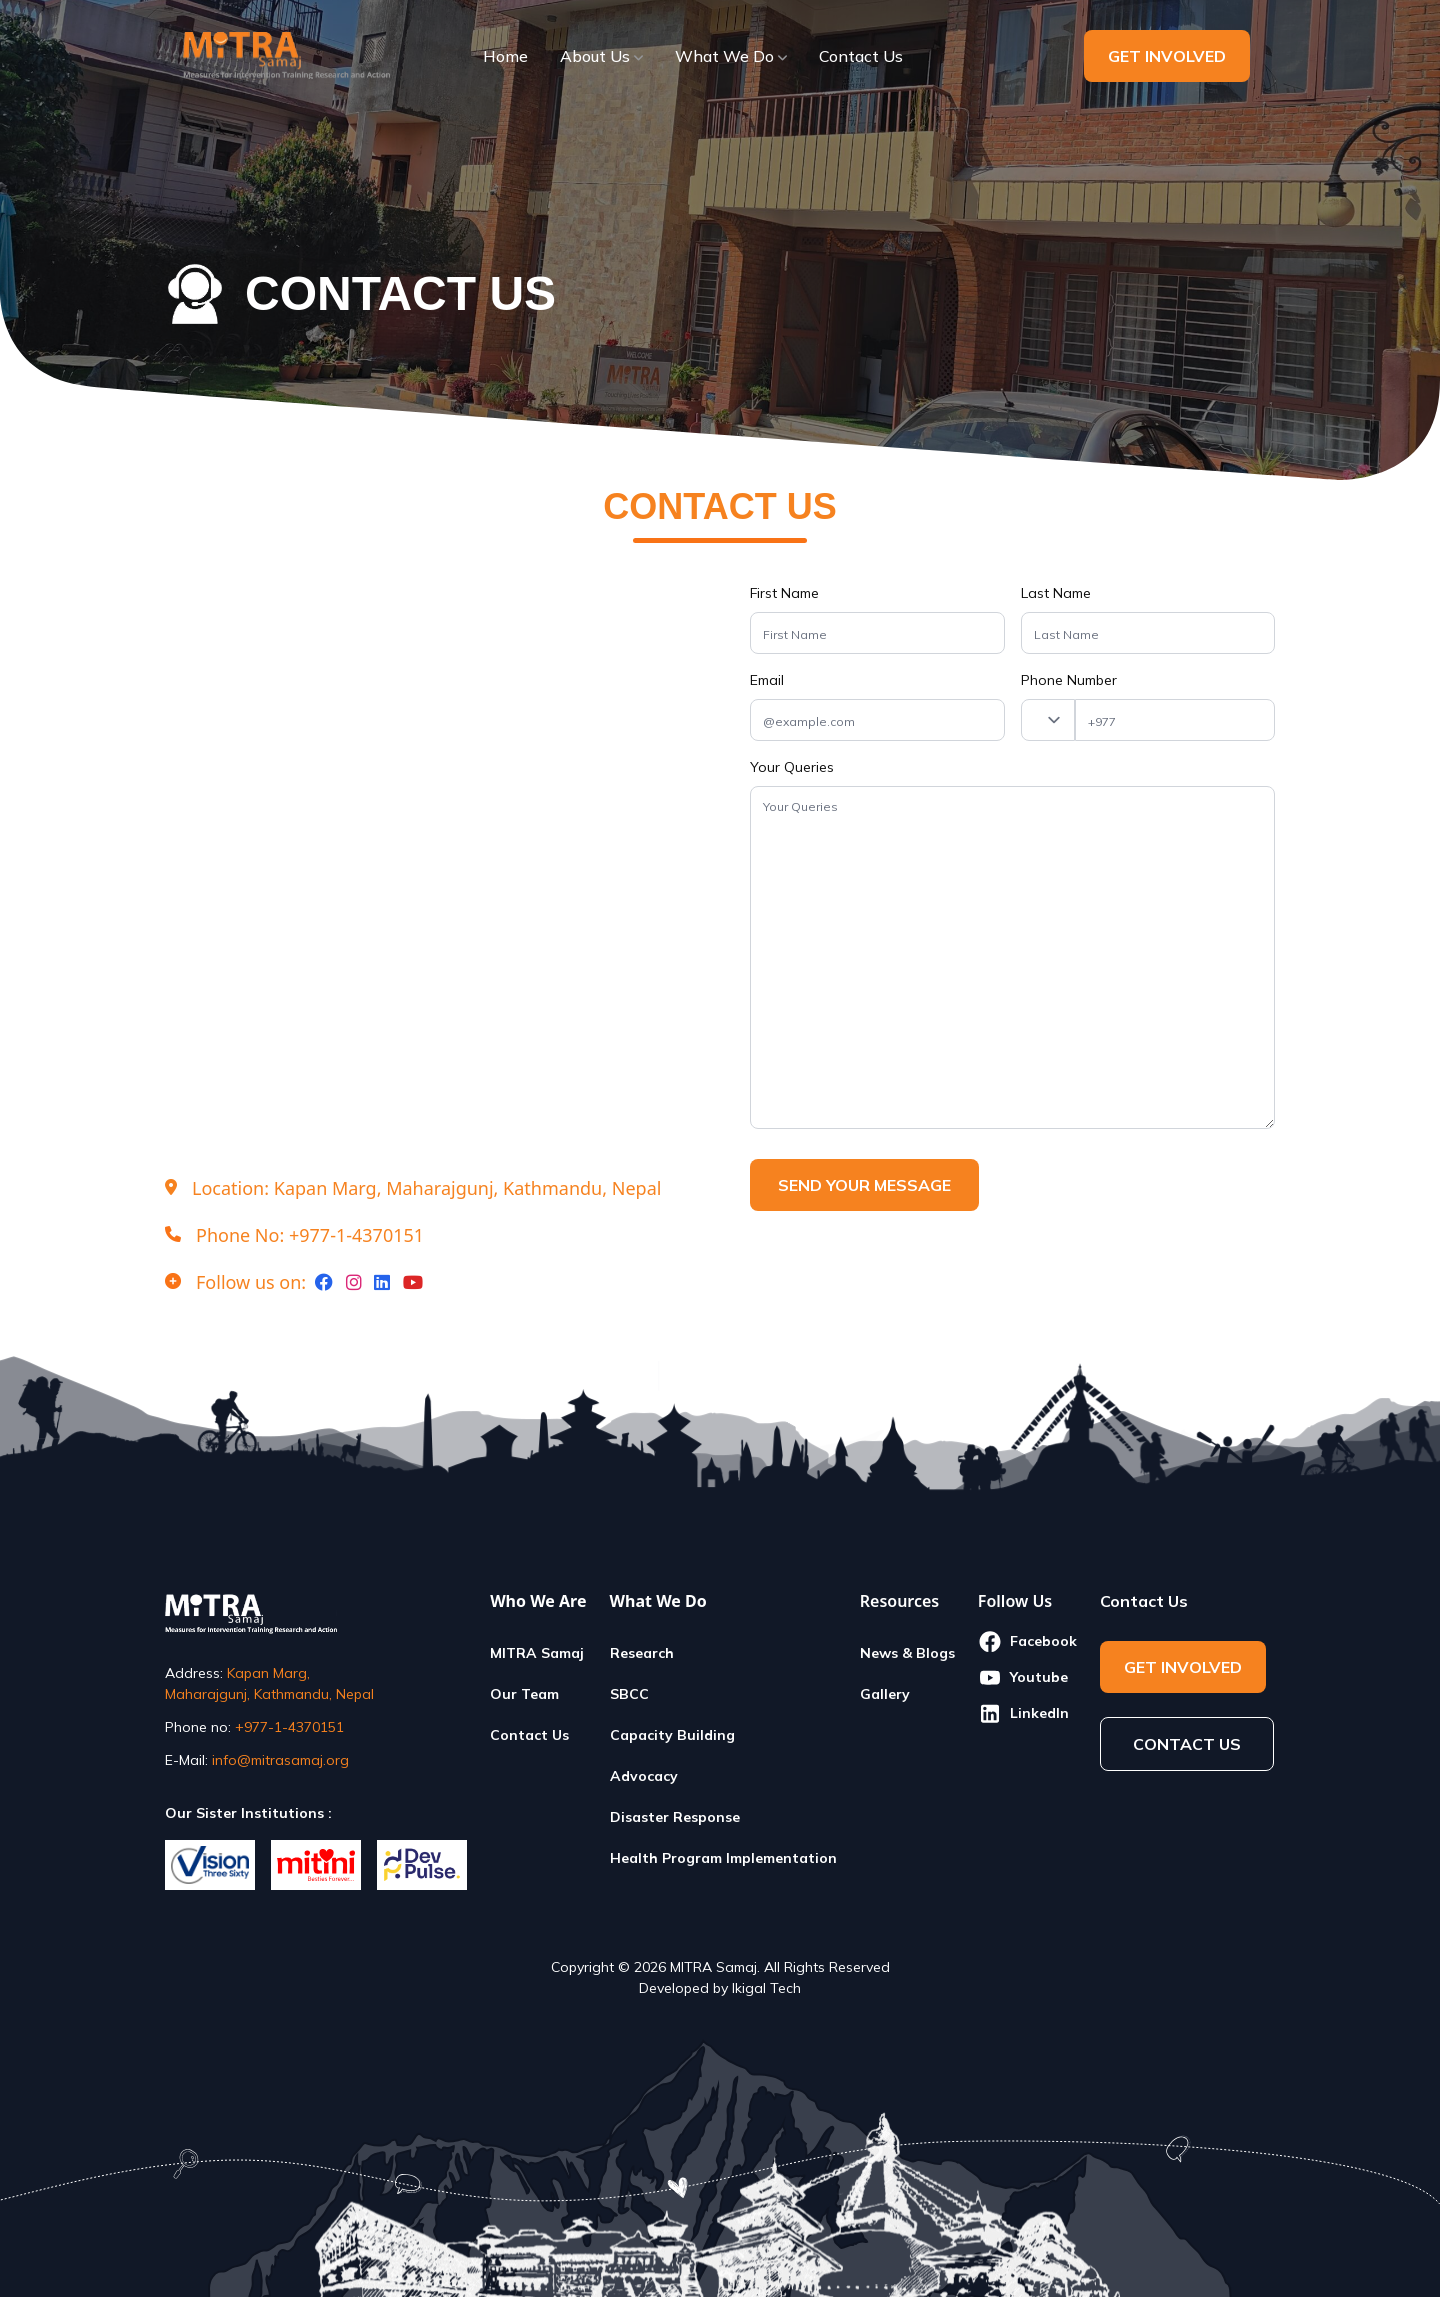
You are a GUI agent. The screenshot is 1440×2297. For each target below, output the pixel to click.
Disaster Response (675, 1817)
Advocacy (644, 1776)
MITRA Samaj (537, 1653)
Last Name (1056, 593)
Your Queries (792, 767)
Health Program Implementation (723, 1858)
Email (767, 680)
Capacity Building (672, 1735)
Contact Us (529, 1735)
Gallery (885, 1694)
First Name (784, 593)
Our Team (524, 1694)
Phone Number (1069, 680)
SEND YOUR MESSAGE (878, 1185)
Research (642, 1653)
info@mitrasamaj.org (280, 1760)
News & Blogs (907, 1653)
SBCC (629, 1694)
